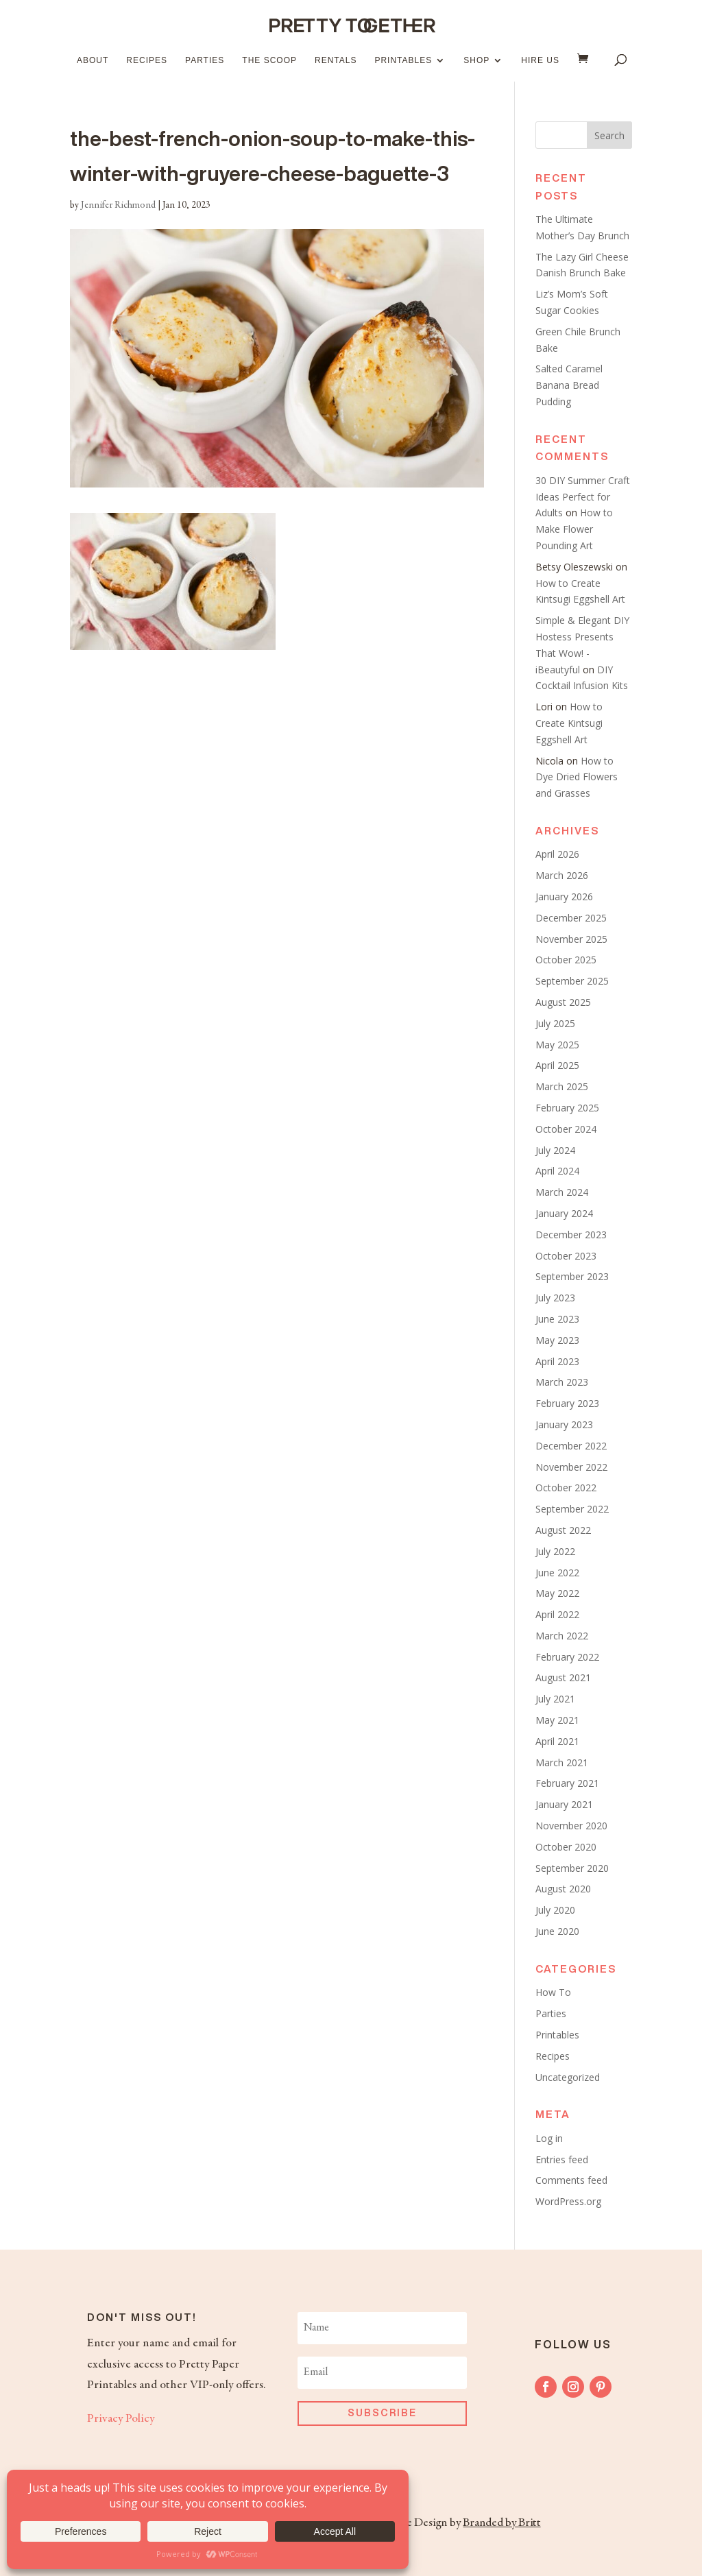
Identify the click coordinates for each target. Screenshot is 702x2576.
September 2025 (572, 980)
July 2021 (555, 1698)
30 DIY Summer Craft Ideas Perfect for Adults (582, 497)
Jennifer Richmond (118, 205)
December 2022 (571, 1445)
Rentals (335, 60)
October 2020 (565, 1846)
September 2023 (572, 1276)
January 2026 (564, 896)
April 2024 (557, 1170)
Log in (549, 2138)
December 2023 (571, 1234)
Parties (204, 60)
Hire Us (540, 60)
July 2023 (555, 1297)
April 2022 (557, 1614)
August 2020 (563, 1888)
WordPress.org (568, 2201)
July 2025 (555, 1023)
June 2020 (557, 1931)
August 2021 (563, 1677)
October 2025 (565, 959)
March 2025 (561, 1086)
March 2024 (561, 1192)
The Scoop (269, 60)
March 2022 (561, 1635)
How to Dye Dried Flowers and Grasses (576, 777)
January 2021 (564, 1804)
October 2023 (565, 1255)
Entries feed (561, 2159)
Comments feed (571, 2180)
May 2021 (557, 1719)
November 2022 (571, 1466)
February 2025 (567, 1107)
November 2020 (571, 1825)
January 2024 (564, 1213)
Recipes (146, 60)
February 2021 (567, 1783)
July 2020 (555, 1909)
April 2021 (557, 1741)
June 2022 (557, 1572)
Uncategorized (567, 2077)
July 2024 (555, 1150)
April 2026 (557, 853)
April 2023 (557, 1361)
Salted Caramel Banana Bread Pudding (569, 385)
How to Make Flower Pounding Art (574, 529)
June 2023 (557, 1318)
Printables (403, 60)
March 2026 (561, 875)
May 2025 (557, 1044)
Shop (476, 60)
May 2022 (557, 1593)
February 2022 (567, 1656)
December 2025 (571, 917)
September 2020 (572, 1868)
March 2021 (561, 1762)
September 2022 (572, 1508)
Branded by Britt (501, 2523)
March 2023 (561, 1381)
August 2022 (563, 1530)
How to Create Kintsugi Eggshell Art (569, 723)
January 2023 (564, 1424)
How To (553, 1992)
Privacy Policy (120, 2419)
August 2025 (563, 1002)
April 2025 (557, 1065)
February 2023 (567, 1403)
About (92, 60)
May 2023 (557, 1340)
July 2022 (555, 1551)
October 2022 (565, 1487)
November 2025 (571, 939)
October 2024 (565, 1128)
